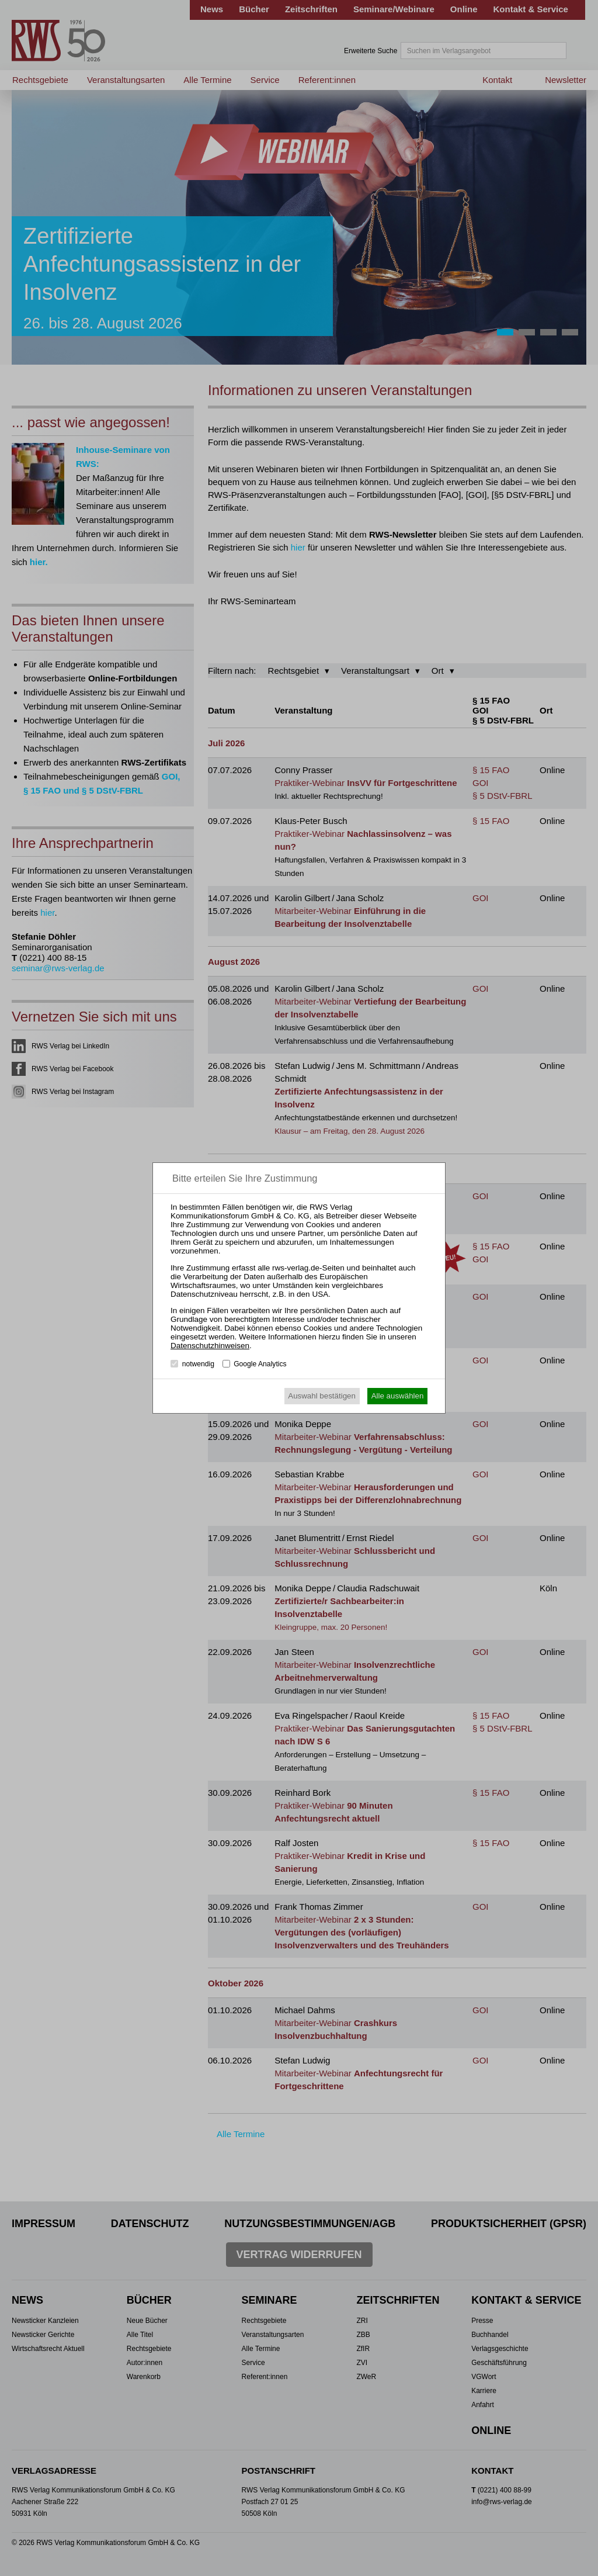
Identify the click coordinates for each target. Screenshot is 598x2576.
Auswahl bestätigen (322, 1395)
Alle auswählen (397, 1395)
